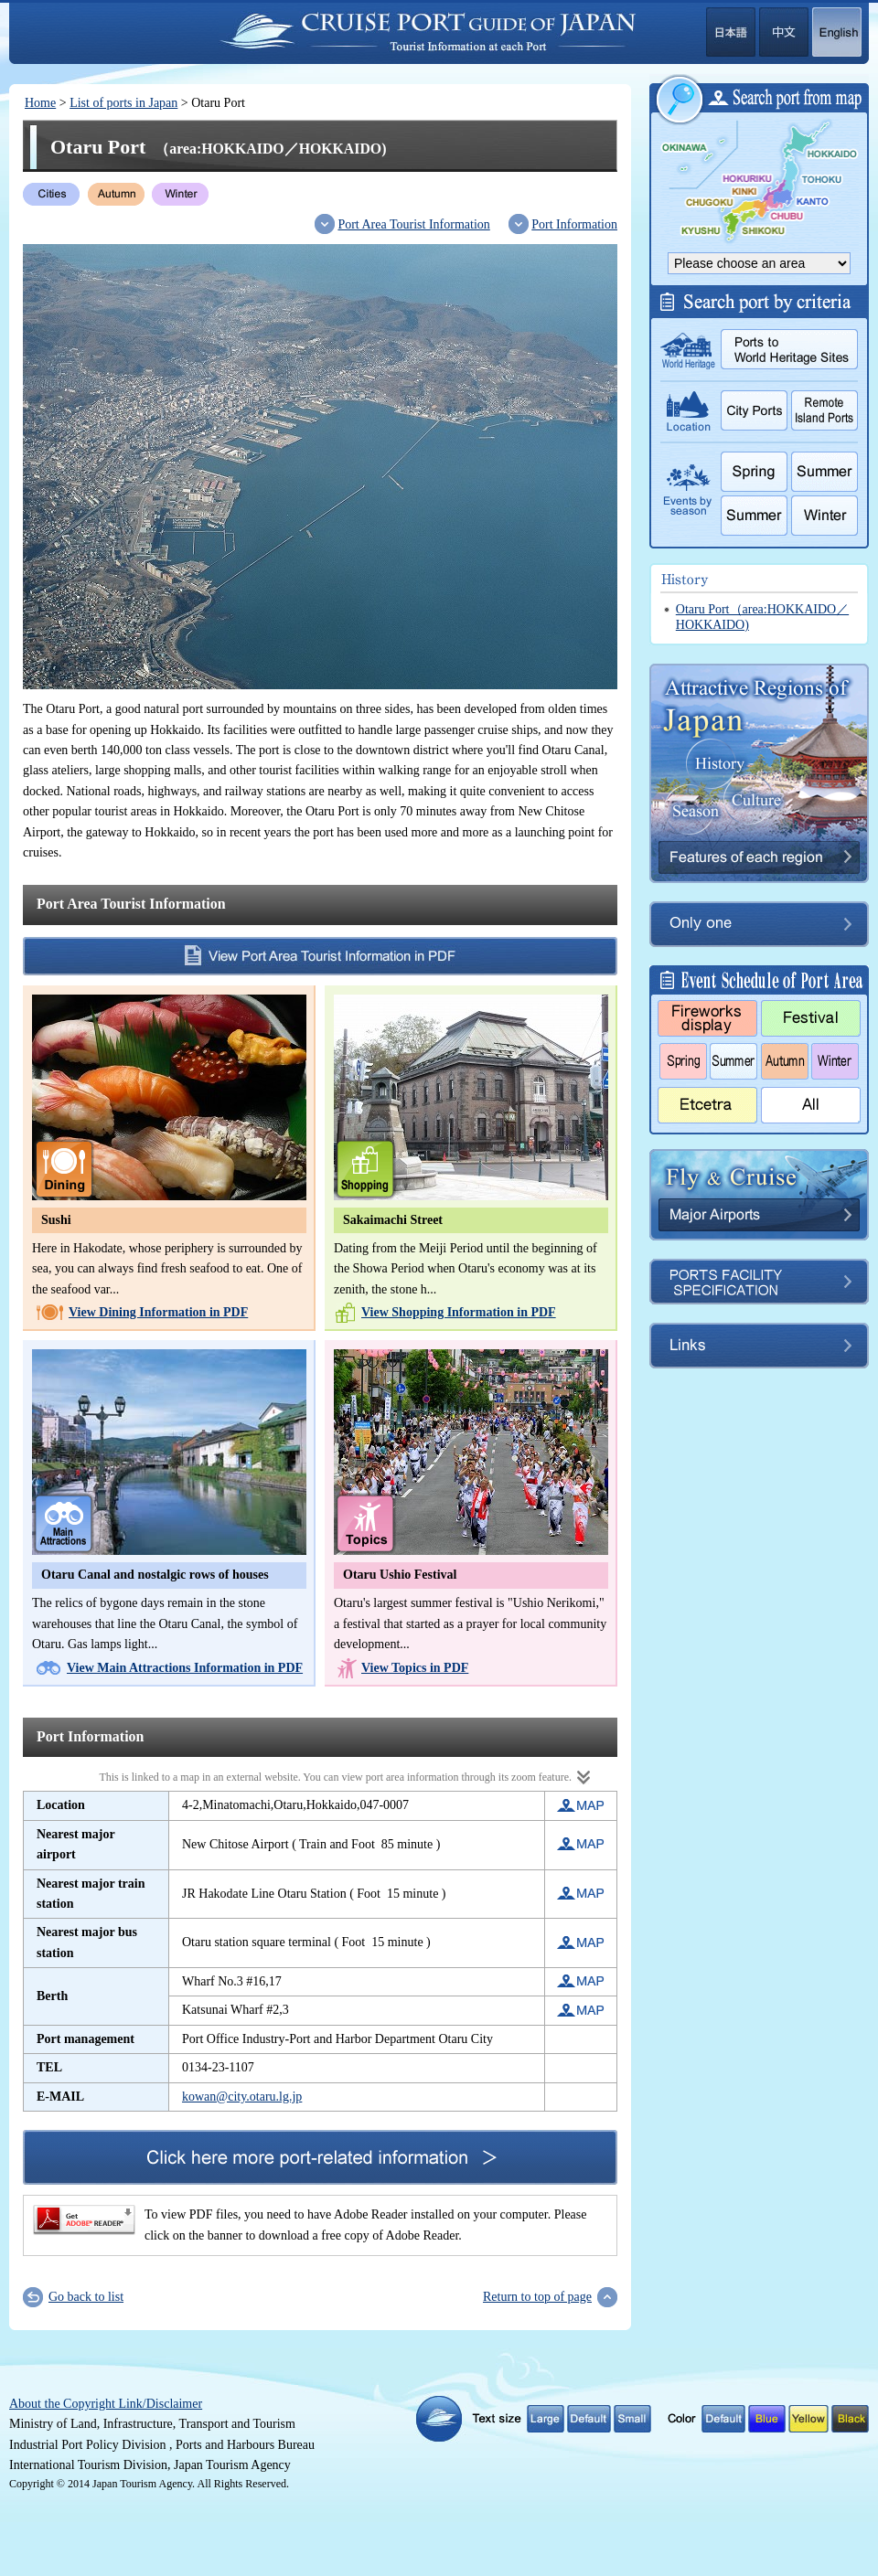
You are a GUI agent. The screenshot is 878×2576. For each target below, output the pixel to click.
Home (40, 103)
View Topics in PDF (414, 1668)
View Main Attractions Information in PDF (185, 1668)
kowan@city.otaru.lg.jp (242, 2096)
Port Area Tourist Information (413, 224)
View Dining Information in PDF (158, 1312)
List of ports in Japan (123, 103)
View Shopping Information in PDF (458, 1312)
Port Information (574, 224)
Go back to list (85, 2297)
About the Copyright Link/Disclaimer (105, 2404)
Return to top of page (537, 2297)
